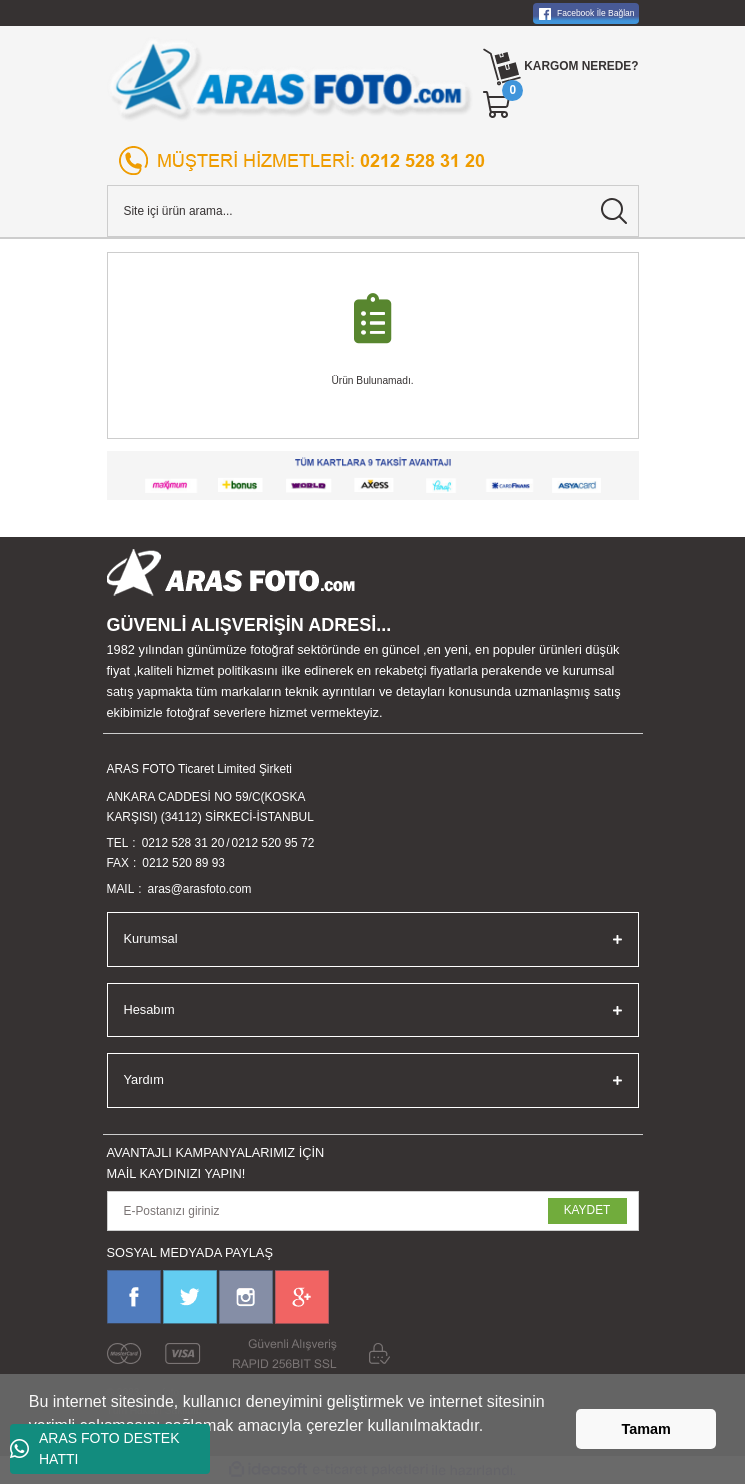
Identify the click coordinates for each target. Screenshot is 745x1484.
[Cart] (498, 105)
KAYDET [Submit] (587, 1210)
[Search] (373, 211)
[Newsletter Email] (373, 1211)
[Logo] (291, 79)
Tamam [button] (646, 1429)
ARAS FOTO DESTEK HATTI (95, 1448)
